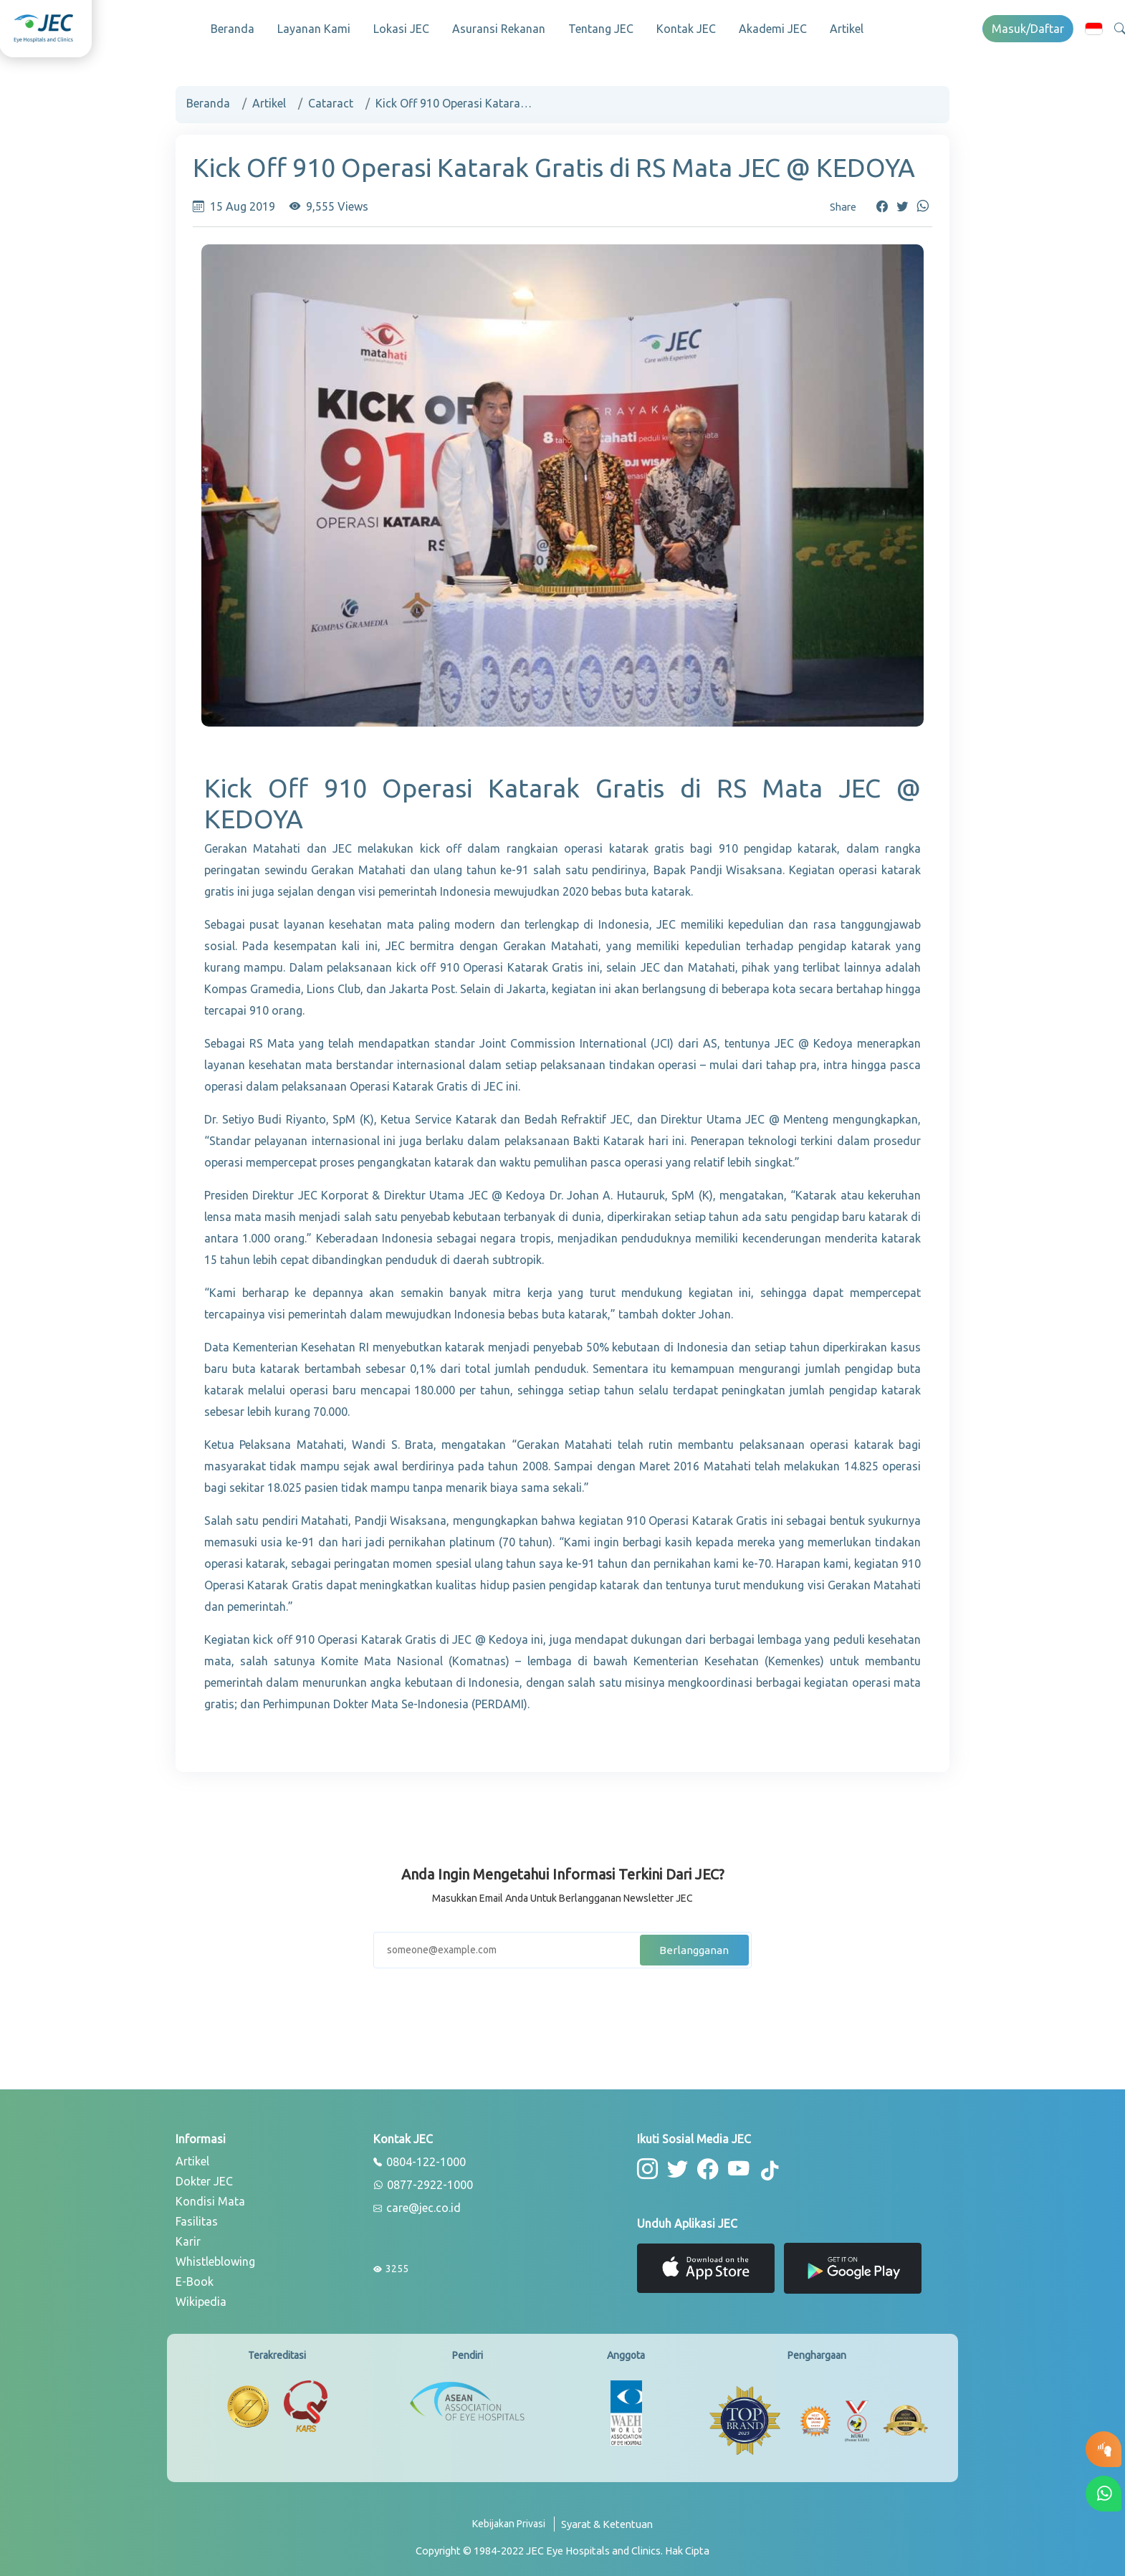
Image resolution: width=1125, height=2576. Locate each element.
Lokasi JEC (401, 28)
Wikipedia (201, 2297)
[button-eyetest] (1103, 2449)
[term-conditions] (607, 2525)
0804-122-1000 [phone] (419, 2158)
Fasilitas (197, 2217)
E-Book (195, 2277)
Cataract (330, 98)
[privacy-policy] (513, 2525)
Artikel (846, 28)
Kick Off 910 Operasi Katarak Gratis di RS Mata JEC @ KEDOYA (454, 98)
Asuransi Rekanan (498, 28)
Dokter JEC (204, 2177)
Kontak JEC (686, 28)
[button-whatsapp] (1103, 2494)
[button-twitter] (675, 2163)
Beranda (232, 28)
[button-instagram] (646, 2163)
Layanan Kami (313, 28)
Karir (188, 2237)
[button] (1093, 28)
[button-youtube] (733, 2163)
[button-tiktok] (763, 2166)
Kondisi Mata (210, 2197)
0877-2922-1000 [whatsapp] (423, 2181)
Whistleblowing (215, 2257)
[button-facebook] (704, 2163)
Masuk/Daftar (1028, 28)
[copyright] (562, 2546)
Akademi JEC (773, 28)
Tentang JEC (600, 28)
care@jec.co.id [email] (417, 2204)
